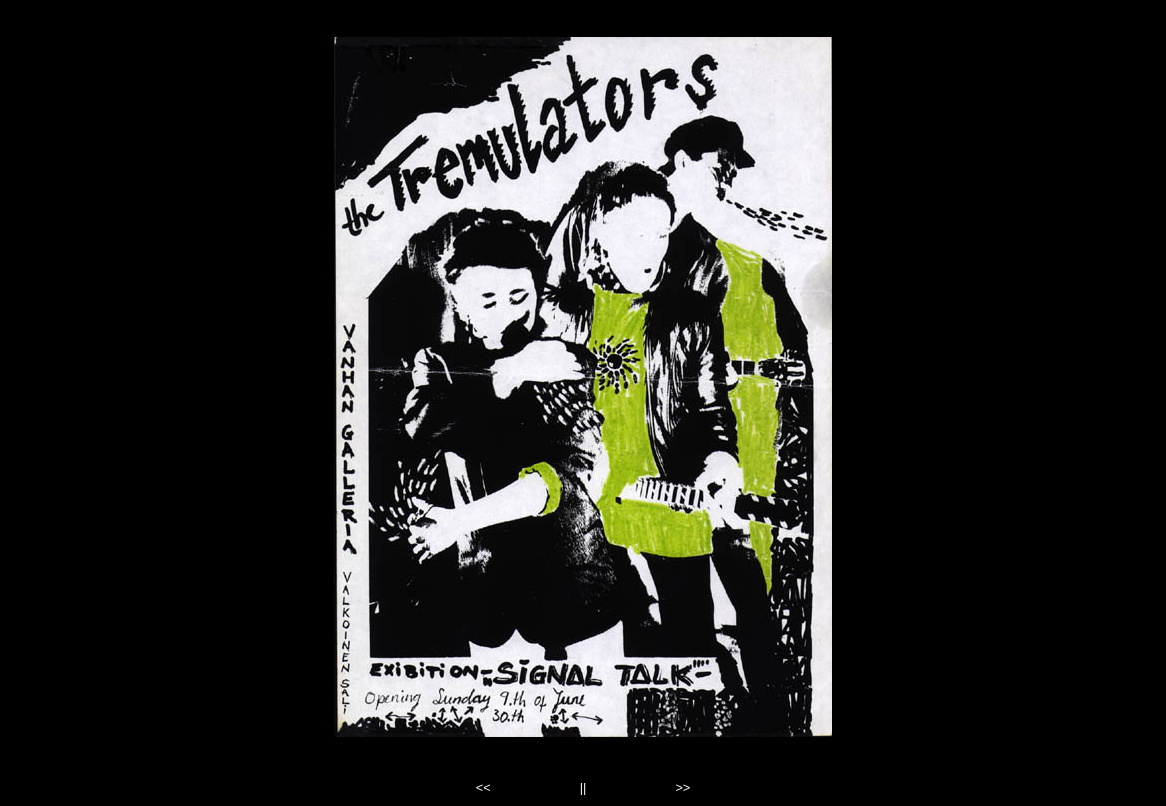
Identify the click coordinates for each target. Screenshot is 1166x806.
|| (583, 787)
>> (682, 787)
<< (483, 787)
